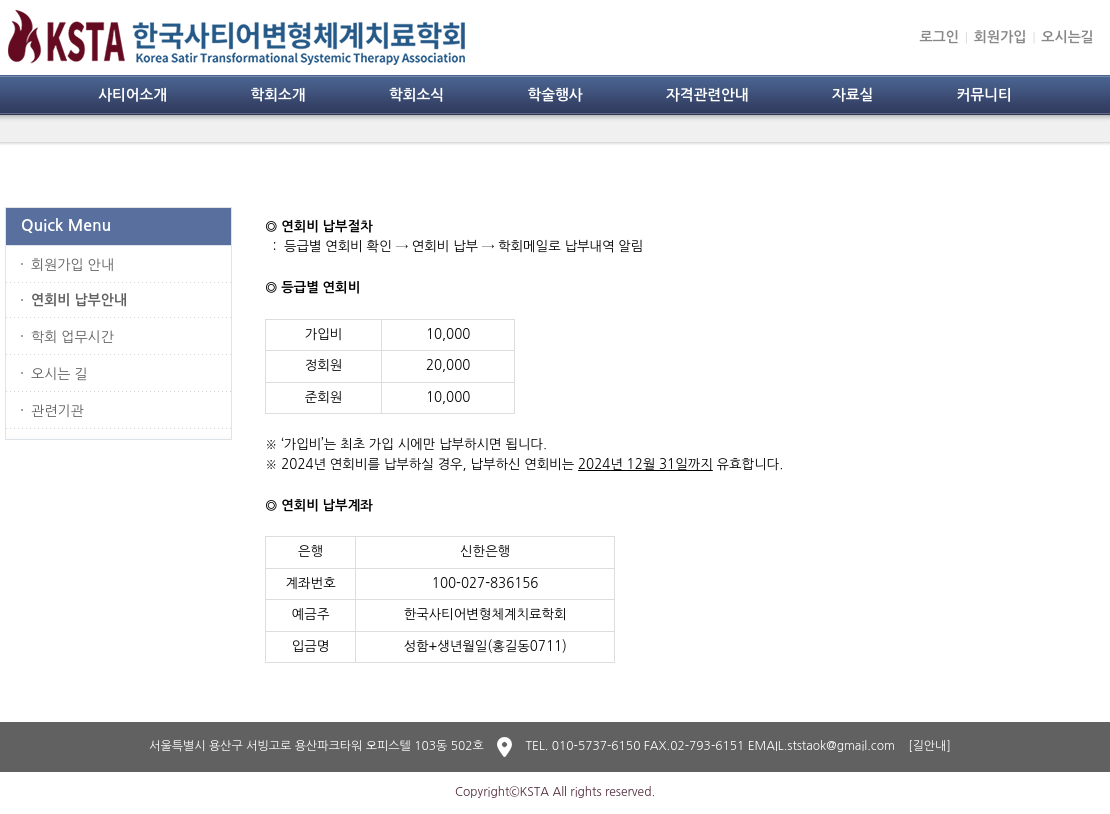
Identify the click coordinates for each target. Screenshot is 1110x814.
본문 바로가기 (0, 0)
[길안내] (929, 746)
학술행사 (554, 95)
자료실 (852, 95)
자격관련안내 (707, 95)
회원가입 (1000, 37)
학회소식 (416, 95)
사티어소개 (132, 95)
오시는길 (1067, 37)
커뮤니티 (984, 95)
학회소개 (277, 95)
